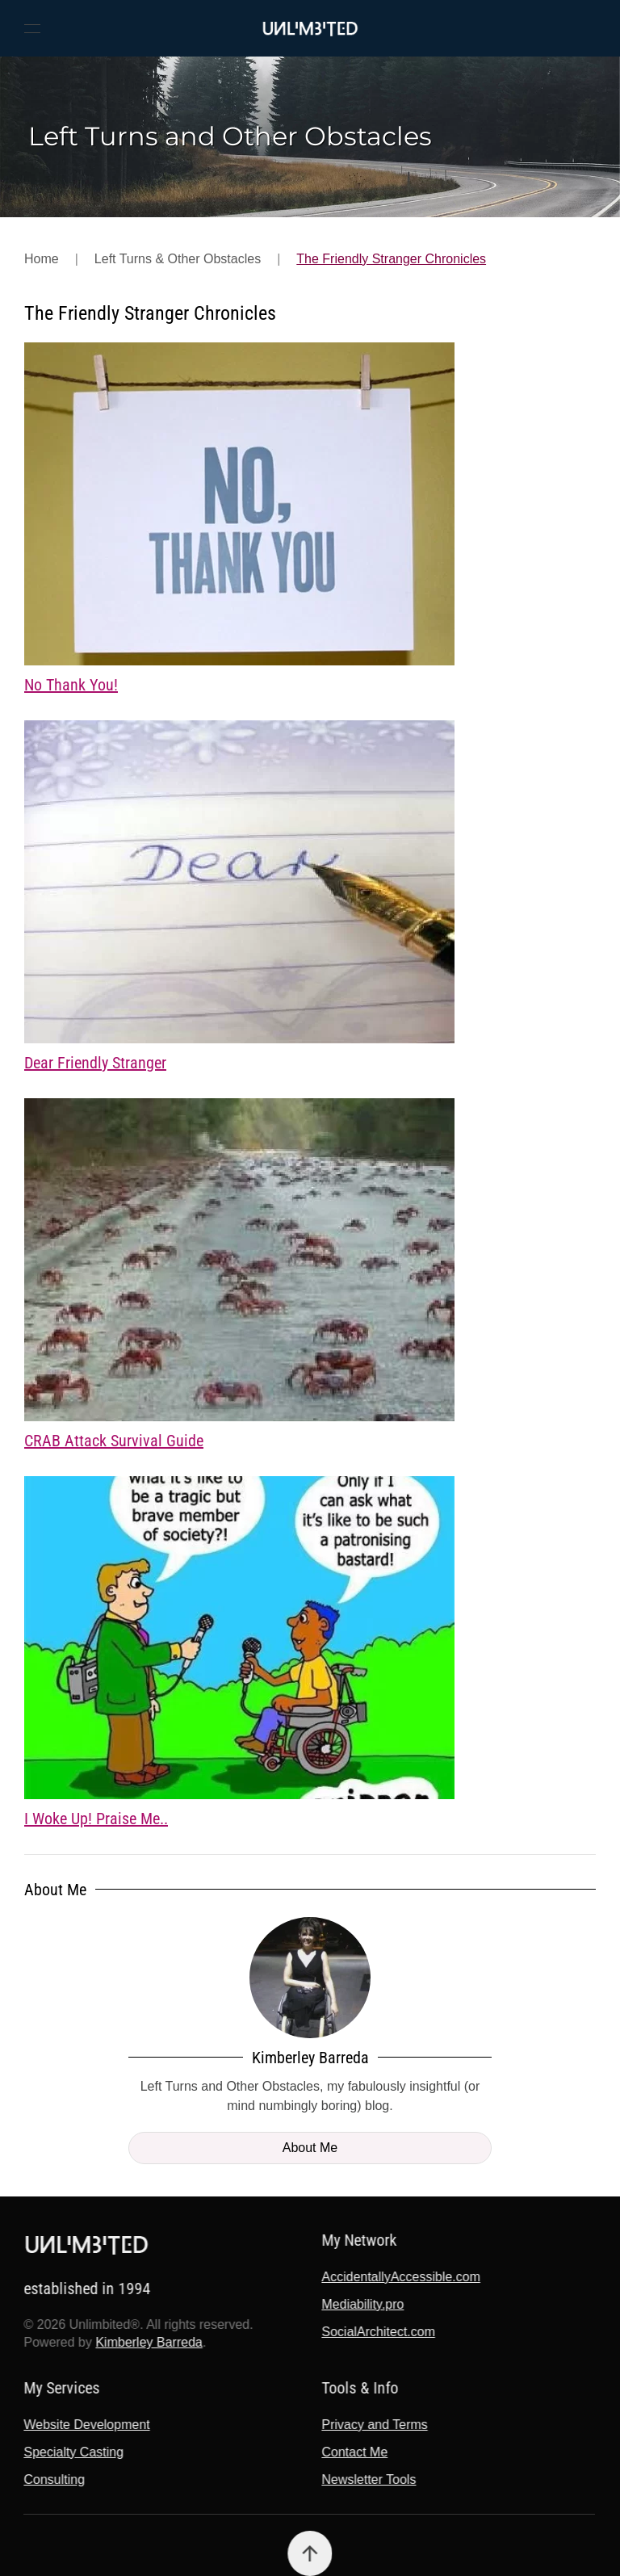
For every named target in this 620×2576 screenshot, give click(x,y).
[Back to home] (310, 28)
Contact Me (353, 2452)
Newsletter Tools (367, 2479)
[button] (32, 28)
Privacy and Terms (373, 2424)
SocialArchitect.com (377, 2332)
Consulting (53, 2479)
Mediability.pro (361, 2304)
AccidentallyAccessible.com (400, 2277)
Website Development (86, 2424)
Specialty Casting (73, 2452)
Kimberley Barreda (147, 2342)
